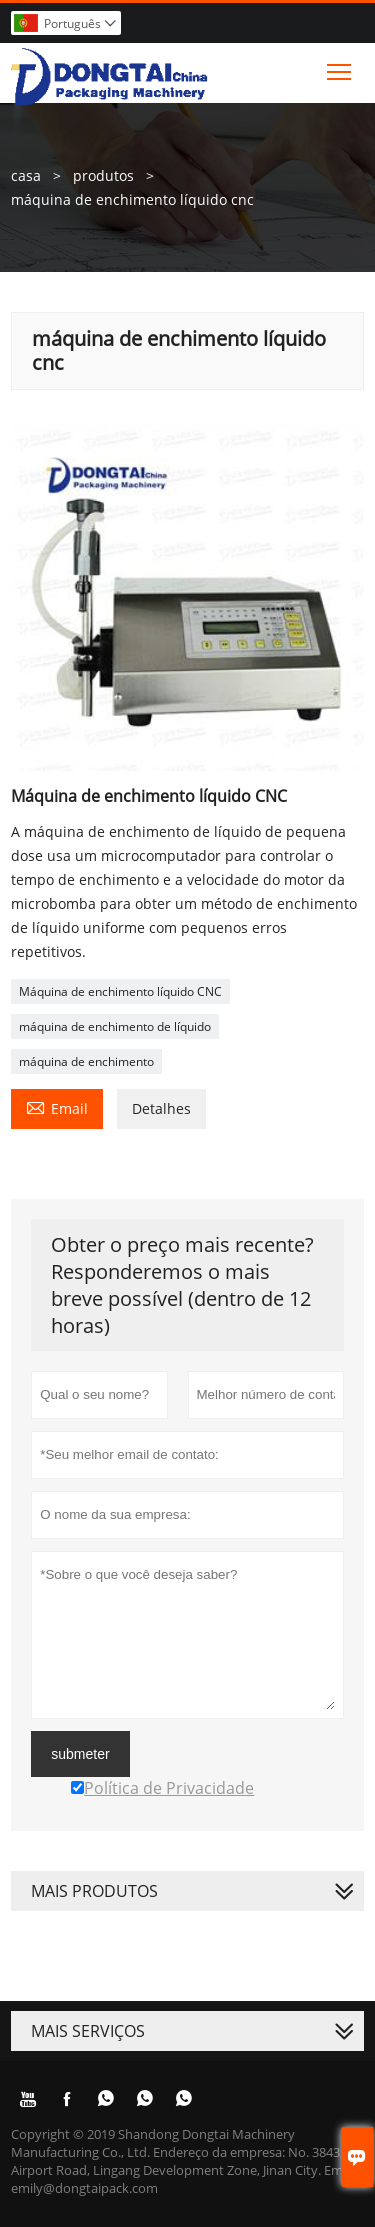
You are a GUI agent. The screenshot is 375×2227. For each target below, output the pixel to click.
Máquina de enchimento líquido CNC (120, 991)
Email (57, 1107)
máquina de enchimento (86, 1061)
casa (26, 175)
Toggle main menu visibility (340, 67)
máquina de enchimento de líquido (115, 1026)
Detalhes (161, 1108)
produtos (103, 175)
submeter (80, 1754)
